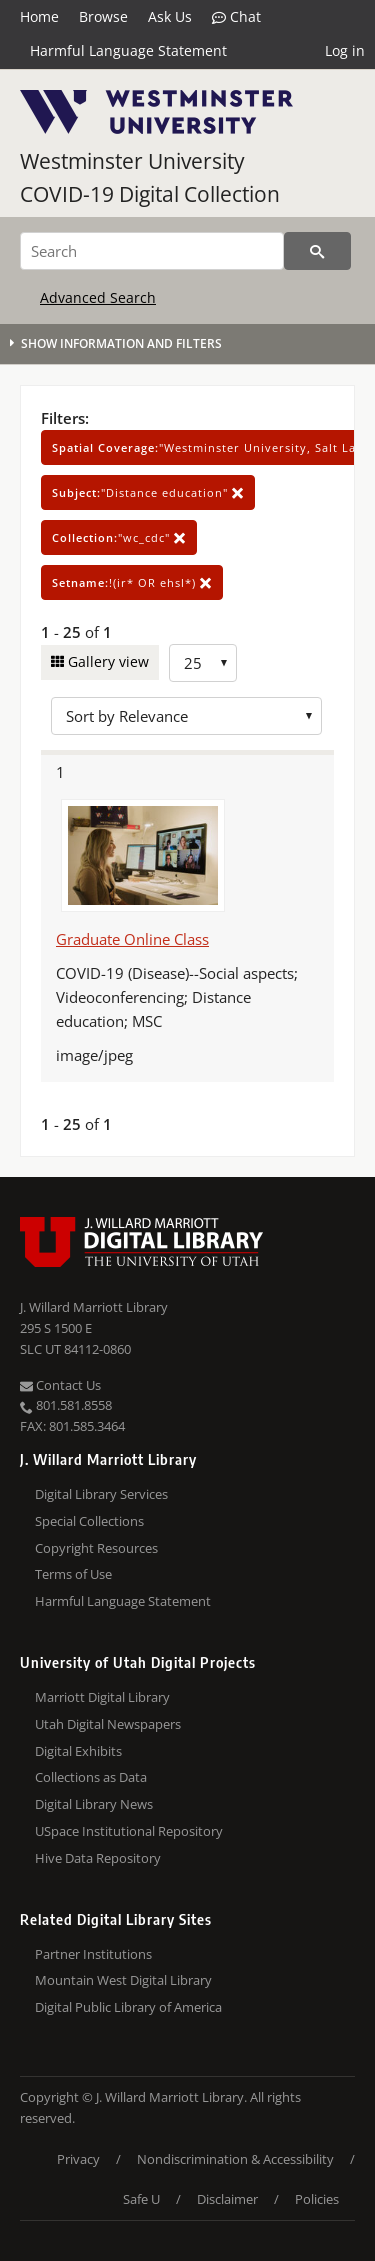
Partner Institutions (93, 1954)
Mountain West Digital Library (123, 1980)
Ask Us (170, 16)
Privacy (78, 2159)
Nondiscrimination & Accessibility (235, 2159)
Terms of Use (73, 1574)
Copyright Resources (96, 1548)
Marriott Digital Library (102, 1697)
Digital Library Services (101, 1494)
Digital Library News (94, 1804)
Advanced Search (98, 297)
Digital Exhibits (78, 1751)
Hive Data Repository (98, 1858)
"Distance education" (148, 492)
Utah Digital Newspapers (108, 1724)
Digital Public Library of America (128, 2007)
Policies (317, 2199)
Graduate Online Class (132, 939)
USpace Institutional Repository (129, 1831)
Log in (345, 50)
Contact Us (60, 1385)
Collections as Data (91, 1777)
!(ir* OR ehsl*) (132, 582)
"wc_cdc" (119, 537)
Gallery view (106, 661)
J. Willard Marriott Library (94, 1307)
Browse (103, 16)
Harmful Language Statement (128, 50)
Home (39, 16)
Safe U (141, 2199)
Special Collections (89, 1521)
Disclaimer (227, 2199)
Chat (236, 17)
